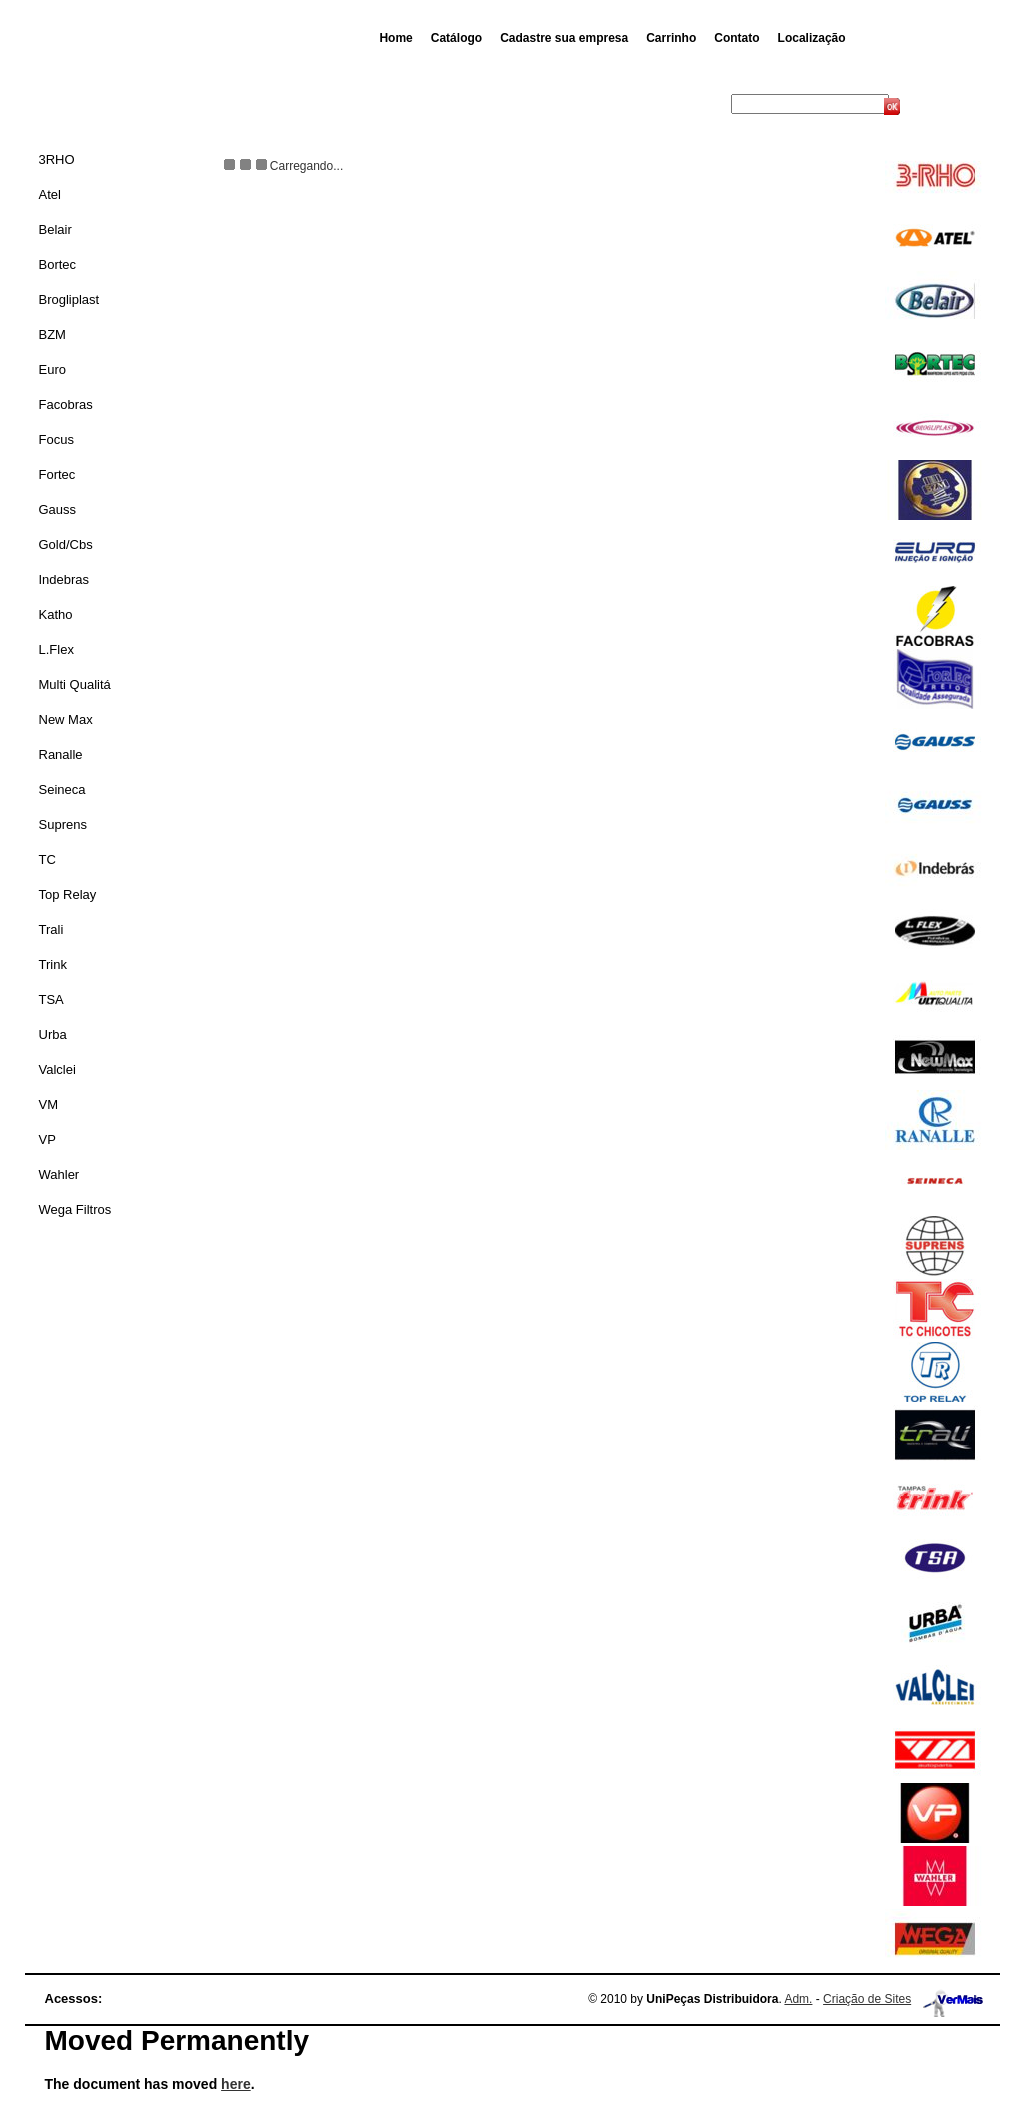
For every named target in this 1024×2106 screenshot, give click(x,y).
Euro (52, 369)
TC (47, 859)
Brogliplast (69, 299)
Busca (711, 104)
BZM (52, 334)
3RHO (57, 159)
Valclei (57, 1069)
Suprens (63, 824)
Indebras (64, 579)
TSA (51, 999)
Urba (53, 1034)
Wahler (59, 1174)
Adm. (798, 1999)
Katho (56, 614)
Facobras (66, 404)
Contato (736, 38)
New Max (66, 719)
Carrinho (671, 38)
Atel (50, 194)
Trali (51, 929)
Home (395, 38)
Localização (812, 38)
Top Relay (68, 894)
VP (47, 1139)
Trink (53, 964)
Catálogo (456, 38)
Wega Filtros (75, 1209)
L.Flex (56, 649)
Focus (56, 439)
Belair (55, 229)
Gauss (58, 509)
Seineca (62, 789)
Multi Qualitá (75, 684)
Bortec (58, 264)
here (236, 2084)
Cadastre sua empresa (564, 38)
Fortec (57, 474)
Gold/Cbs (66, 544)
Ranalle (61, 754)
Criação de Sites (867, 1999)
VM (49, 1104)
